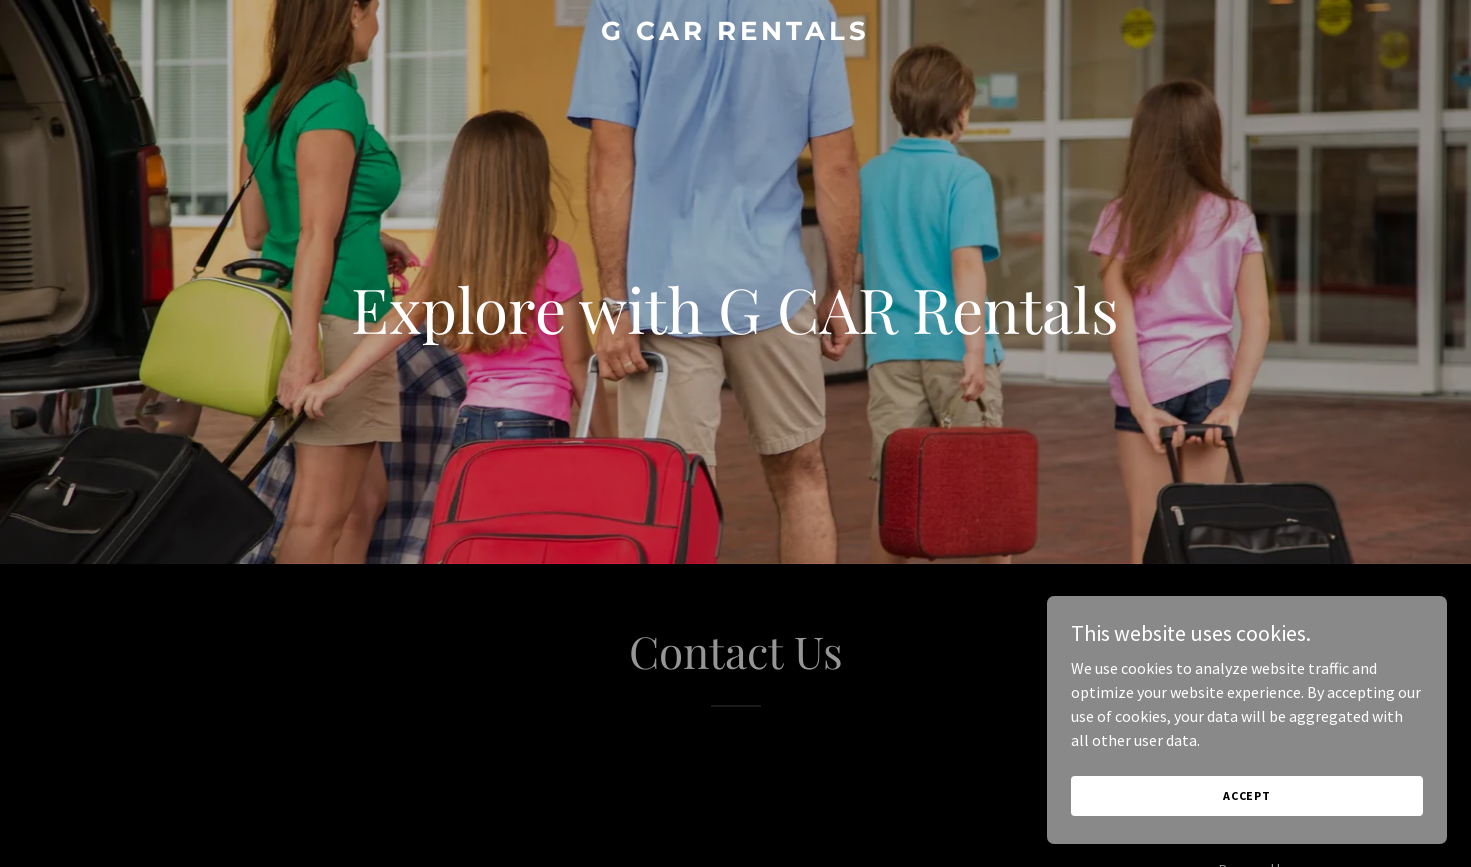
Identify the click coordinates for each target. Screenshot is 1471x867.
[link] (735, 34)
